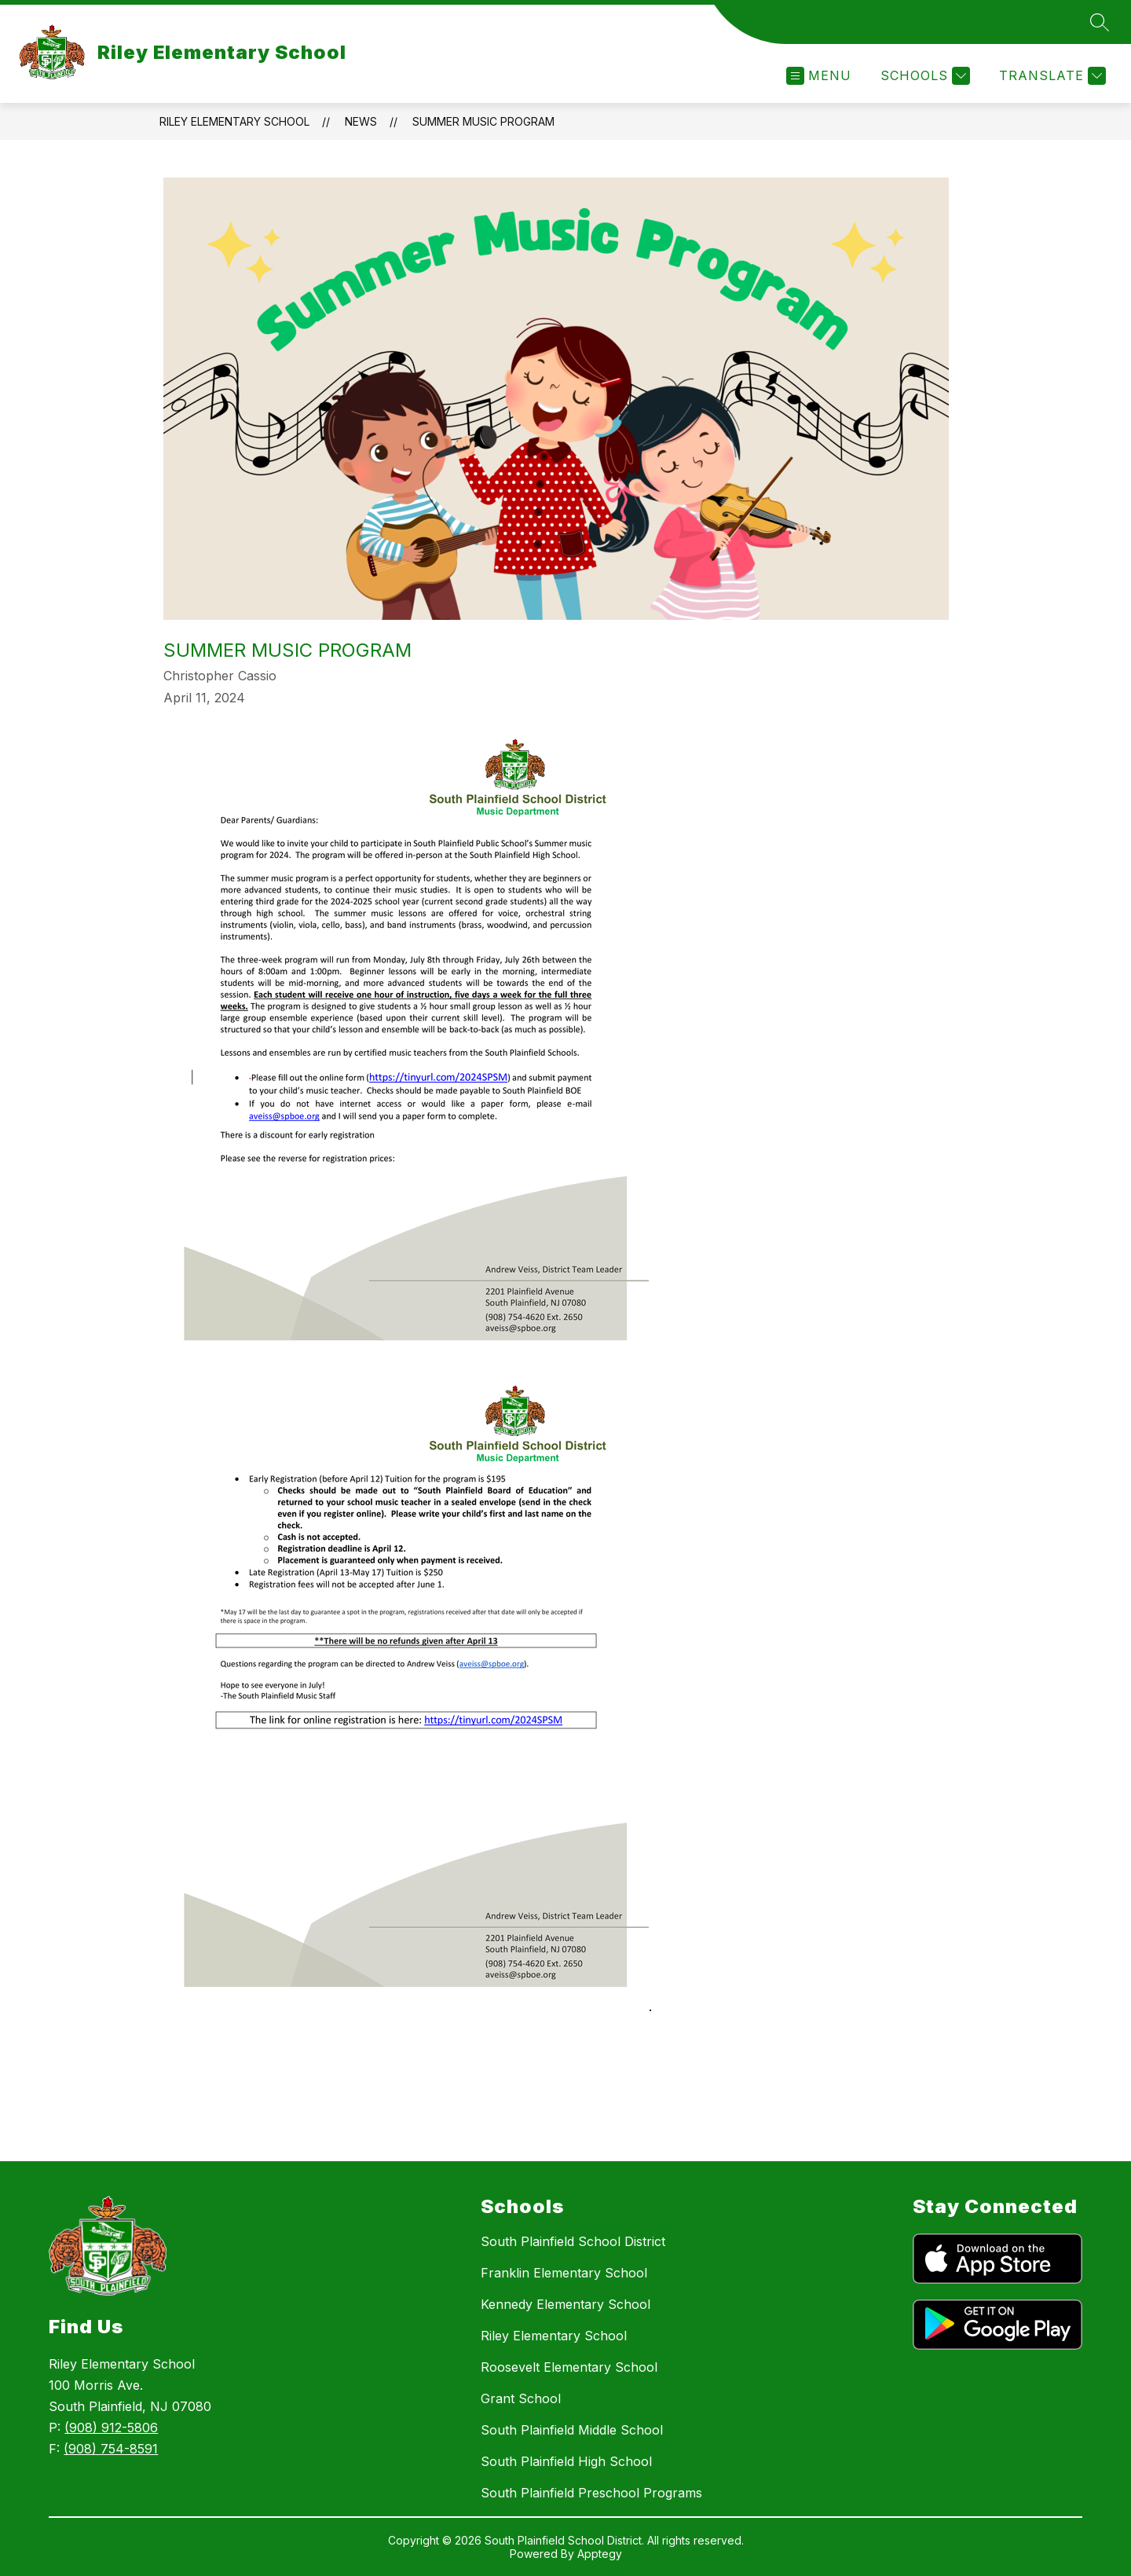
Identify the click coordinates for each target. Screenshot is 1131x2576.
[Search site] (1099, 22)
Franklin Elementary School (564, 2273)
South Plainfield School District (573, 2241)
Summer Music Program (483, 121)
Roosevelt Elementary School (569, 2367)
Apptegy (599, 2553)
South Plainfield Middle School (572, 2430)
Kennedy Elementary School (565, 2304)
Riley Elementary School (234, 121)
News (361, 121)
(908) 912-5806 (111, 2427)
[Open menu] (818, 76)
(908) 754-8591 (111, 2449)
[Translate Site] (1050, 76)
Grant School (521, 2398)
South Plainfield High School (566, 2461)
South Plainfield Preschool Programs (591, 2493)
